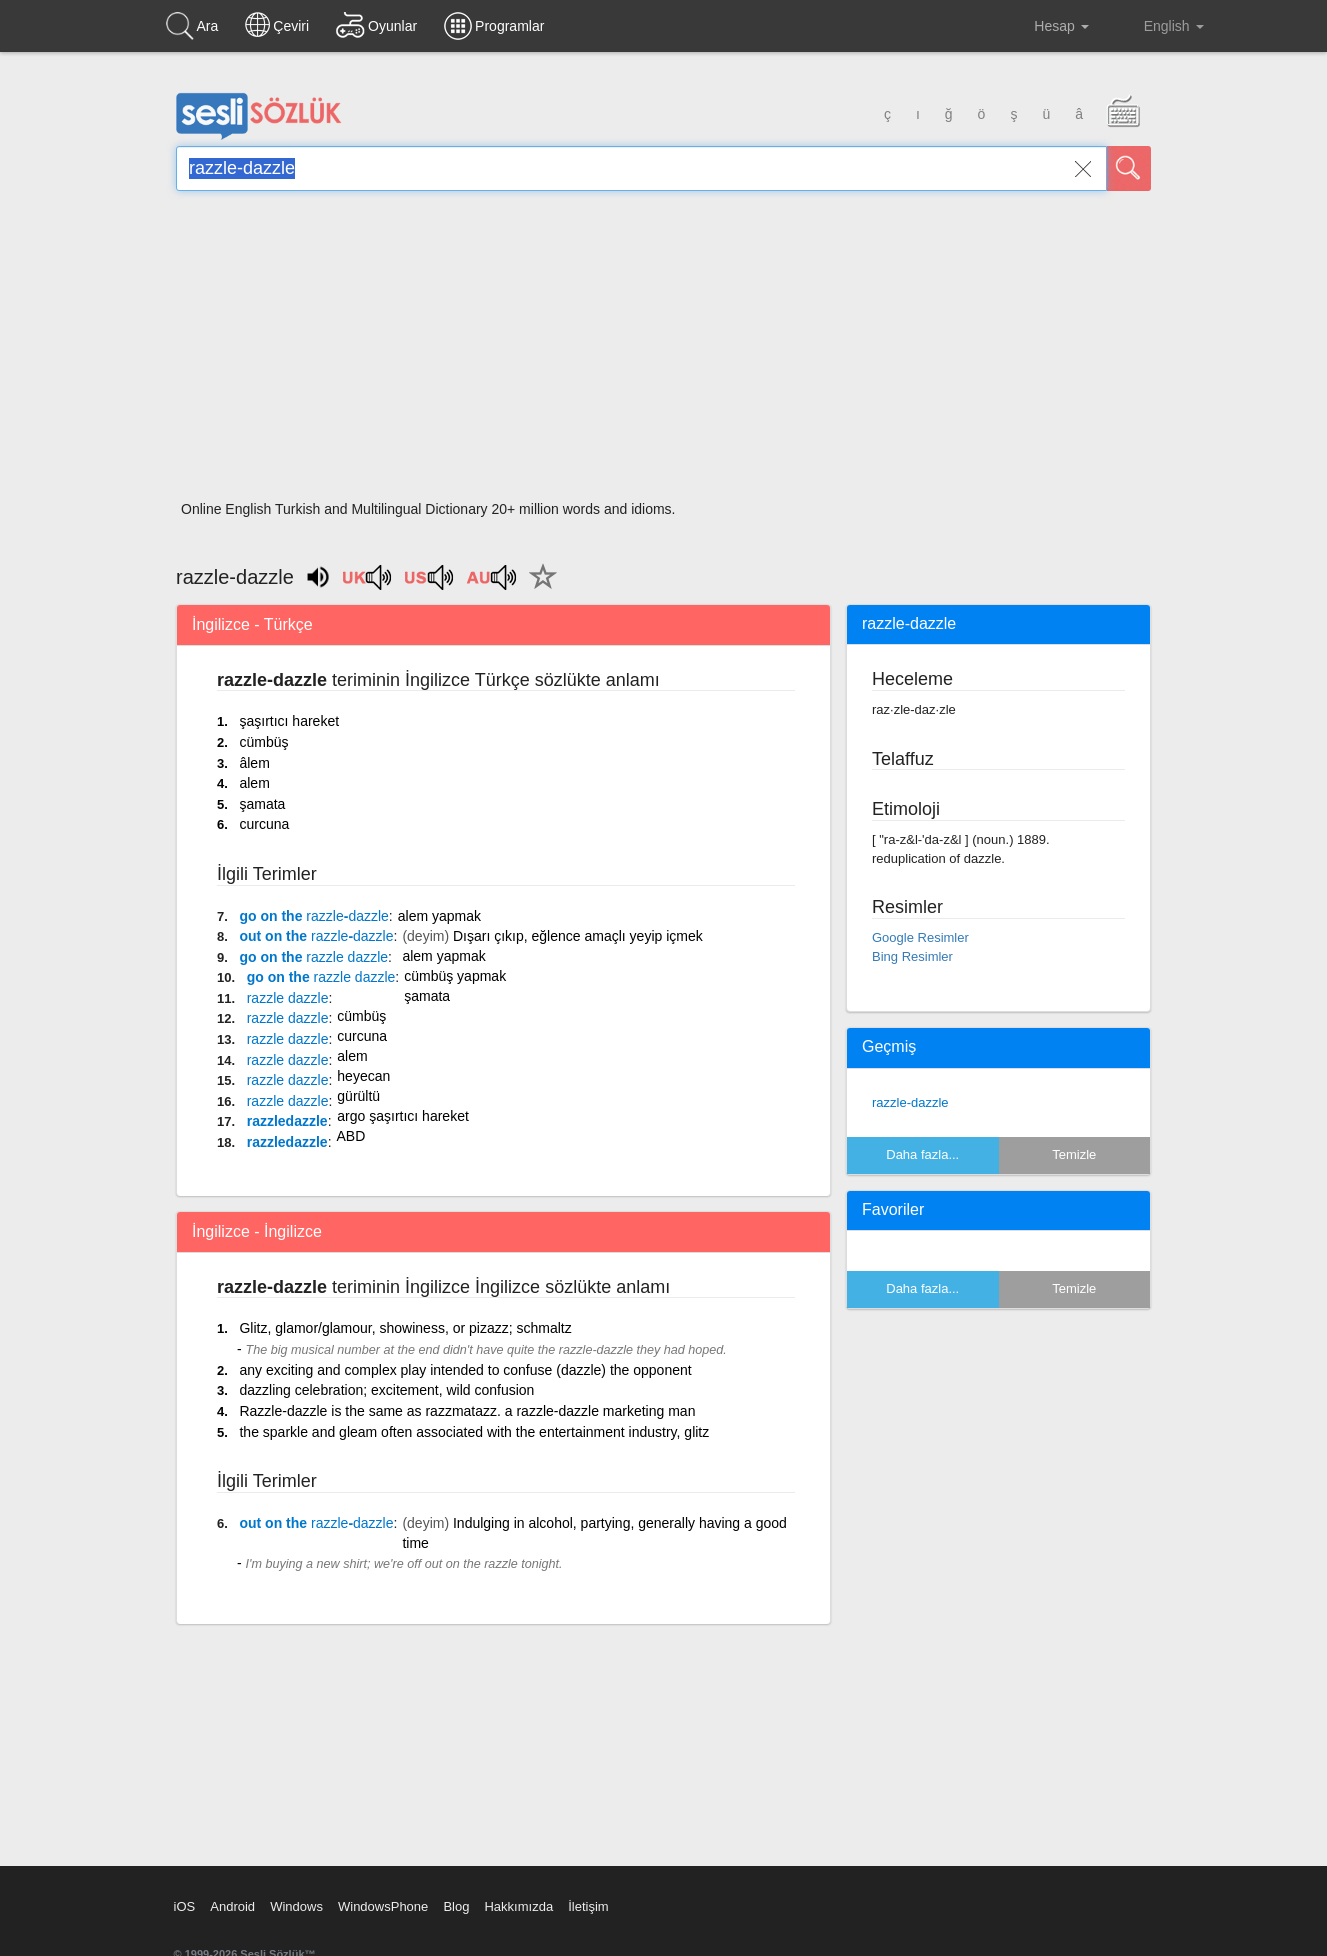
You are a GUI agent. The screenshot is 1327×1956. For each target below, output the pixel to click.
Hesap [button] (1045, 26)
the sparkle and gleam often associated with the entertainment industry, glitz (474, 1432)
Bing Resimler (912, 956)
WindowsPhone (383, 1906)
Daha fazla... (922, 1154)
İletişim (588, 1906)
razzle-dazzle (910, 1102)
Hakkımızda (518, 1906)
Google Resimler (920, 937)
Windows (296, 1906)
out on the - (316, 936)
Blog (456, 1906)
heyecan (363, 1076)
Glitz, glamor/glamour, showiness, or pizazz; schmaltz (405, 1328)
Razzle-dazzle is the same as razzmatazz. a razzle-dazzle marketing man (467, 1411)
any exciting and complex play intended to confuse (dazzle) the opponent (465, 1370)
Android (232, 1906)
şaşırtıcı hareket (289, 721)
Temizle (1074, 1154)
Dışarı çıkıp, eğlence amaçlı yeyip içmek (578, 936)
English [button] (1160, 25)
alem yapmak (439, 916)
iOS (185, 1906)
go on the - (313, 916)
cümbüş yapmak (455, 976)
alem (254, 783)
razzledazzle (287, 1121)
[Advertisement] (663, 352)
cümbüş (263, 742)
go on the (313, 957)
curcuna (264, 824)
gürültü (358, 1096)
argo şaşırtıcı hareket (403, 1116)
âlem (254, 763)
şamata (262, 804)
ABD (351, 1136)
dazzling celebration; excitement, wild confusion (386, 1390)
